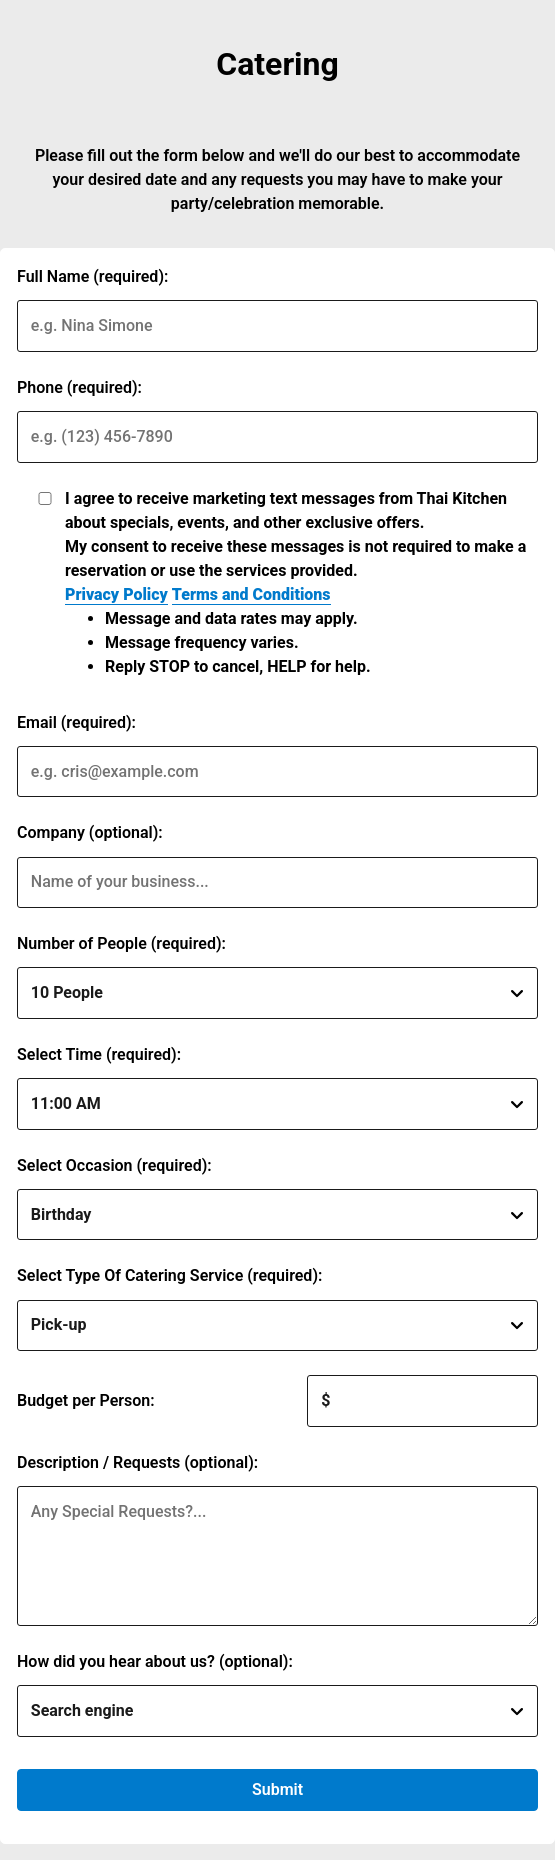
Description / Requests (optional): (137, 1462)
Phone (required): (79, 387)
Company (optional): (90, 832)
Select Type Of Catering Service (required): (169, 1275)
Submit (277, 1789)
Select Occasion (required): (114, 1165)
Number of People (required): (121, 943)
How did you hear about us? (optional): (155, 1661)
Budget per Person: (86, 1400)
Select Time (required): (99, 1054)
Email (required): (76, 722)
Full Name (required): (92, 276)
